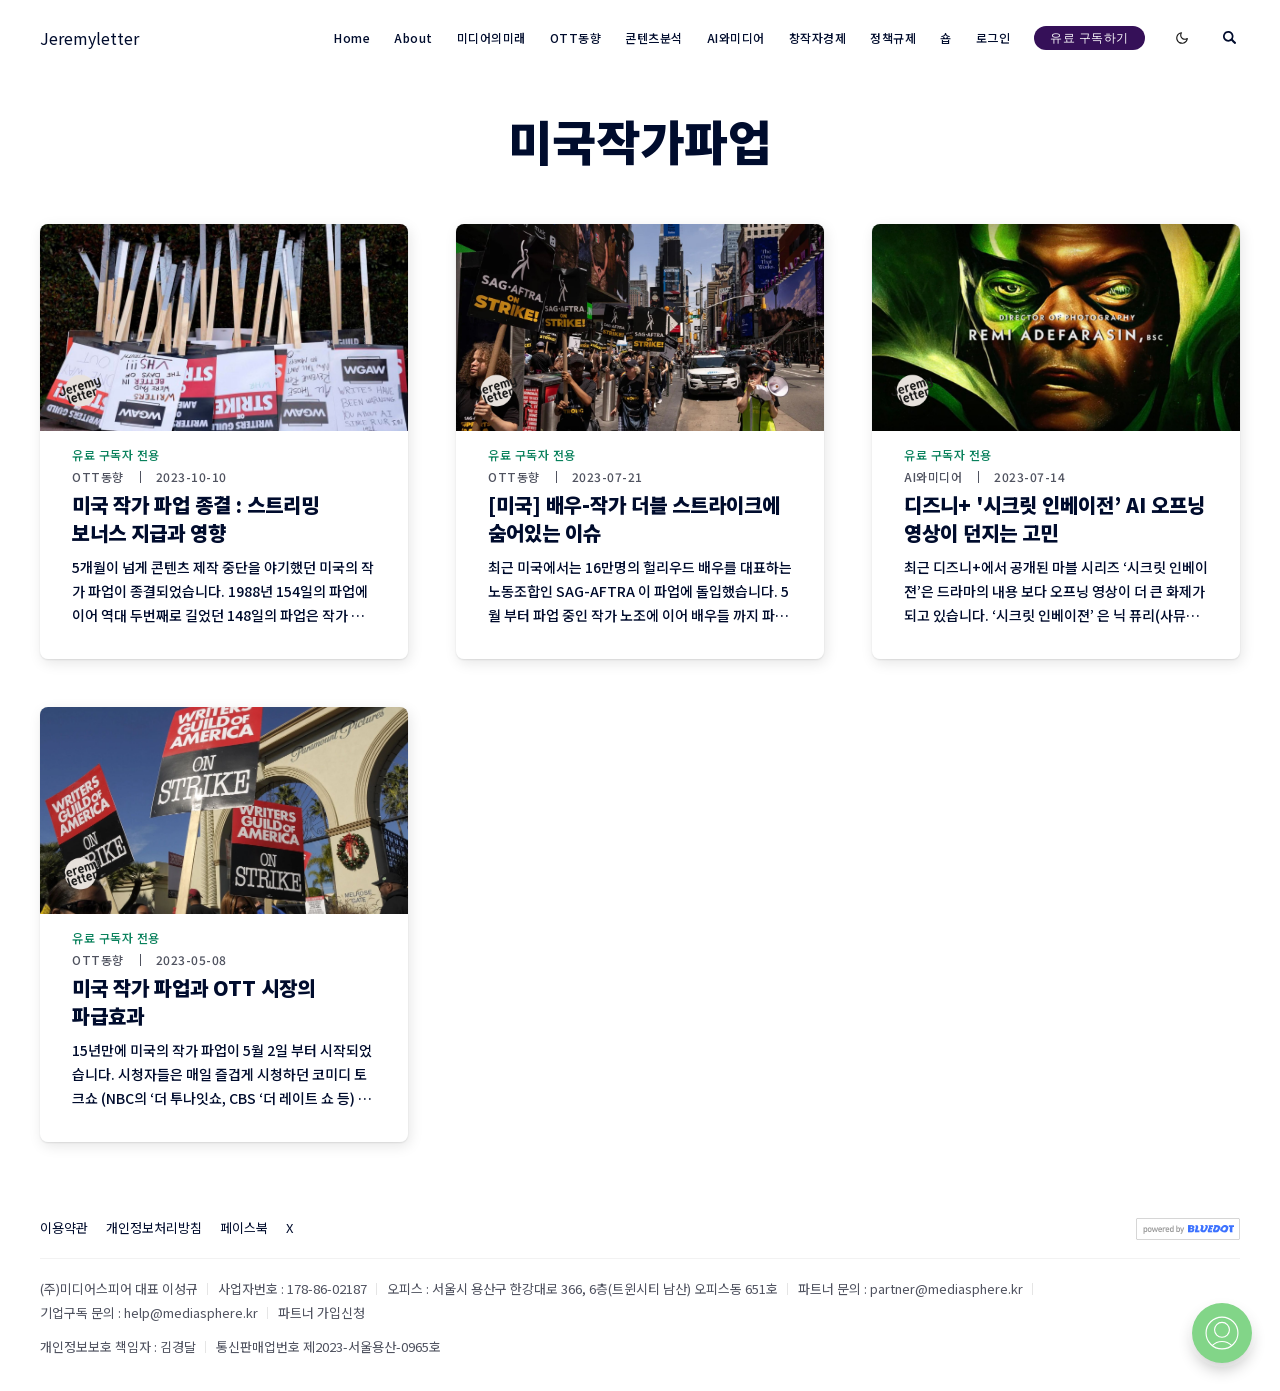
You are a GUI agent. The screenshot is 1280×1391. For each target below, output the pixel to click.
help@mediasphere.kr (191, 1312)
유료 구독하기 (1089, 37)
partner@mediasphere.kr (946, 1288)
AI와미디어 (933, 477)
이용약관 (64, 1227)
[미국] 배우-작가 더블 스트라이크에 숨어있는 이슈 (634, 518)
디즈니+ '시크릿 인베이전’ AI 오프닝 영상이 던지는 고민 (1054, 518)
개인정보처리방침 (154, 1227)
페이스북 (244, 1227)
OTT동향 (98, 477)
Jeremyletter (89, 38)
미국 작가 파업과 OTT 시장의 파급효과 (193, 1001)
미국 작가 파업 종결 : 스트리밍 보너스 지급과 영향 (195, 518)
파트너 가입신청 (321, 1312)
